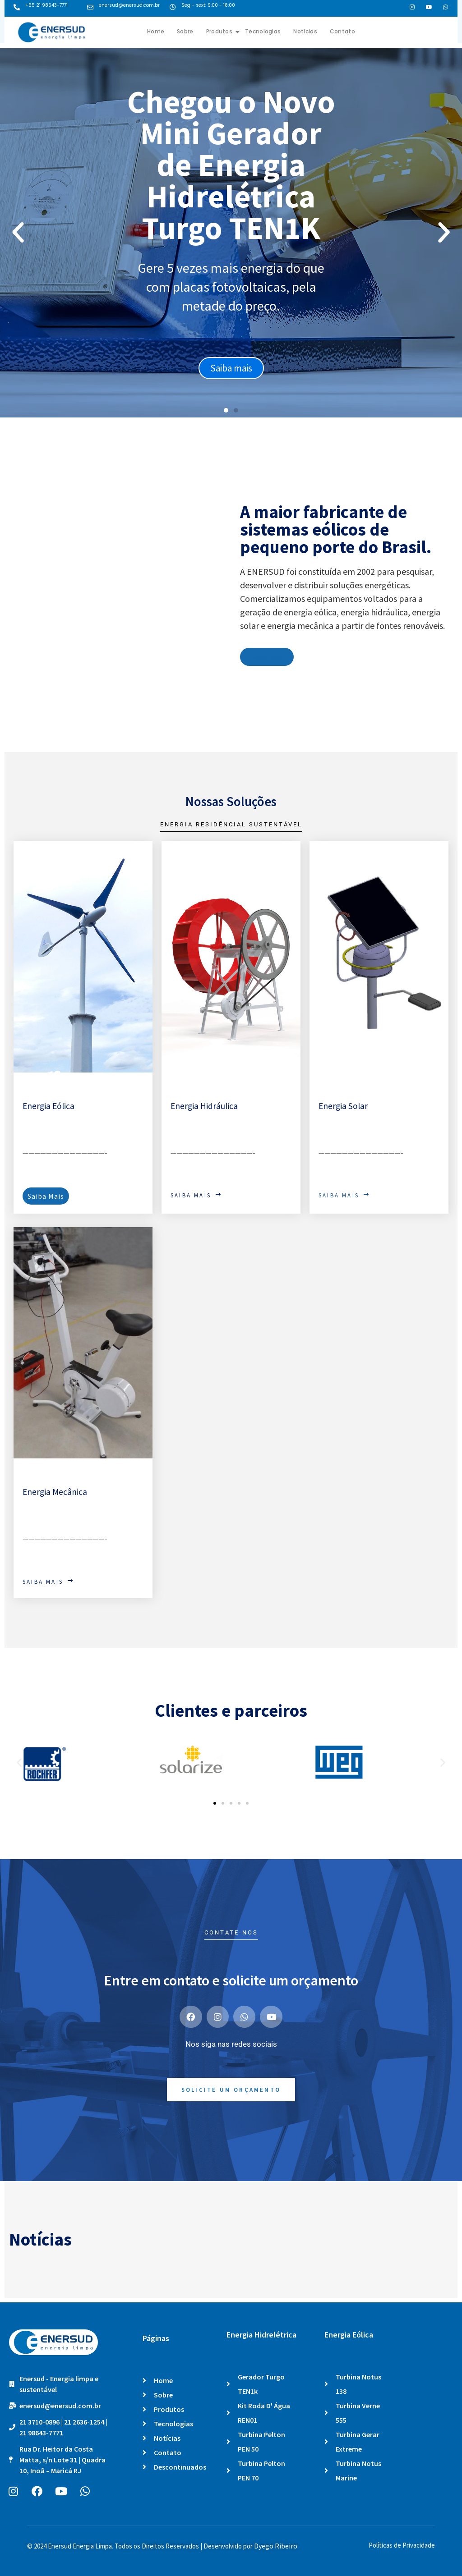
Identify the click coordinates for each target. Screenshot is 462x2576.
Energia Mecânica (55, 1491)
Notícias (305, 31)
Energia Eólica (48, 1105)
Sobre (185, 31)
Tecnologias (263, 31)
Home (155, 31)
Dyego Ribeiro (275, 2545)
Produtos (222, 31)
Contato (342, 31)
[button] (18, 232)
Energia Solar (343, 1105)
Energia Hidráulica (204, 1105)
